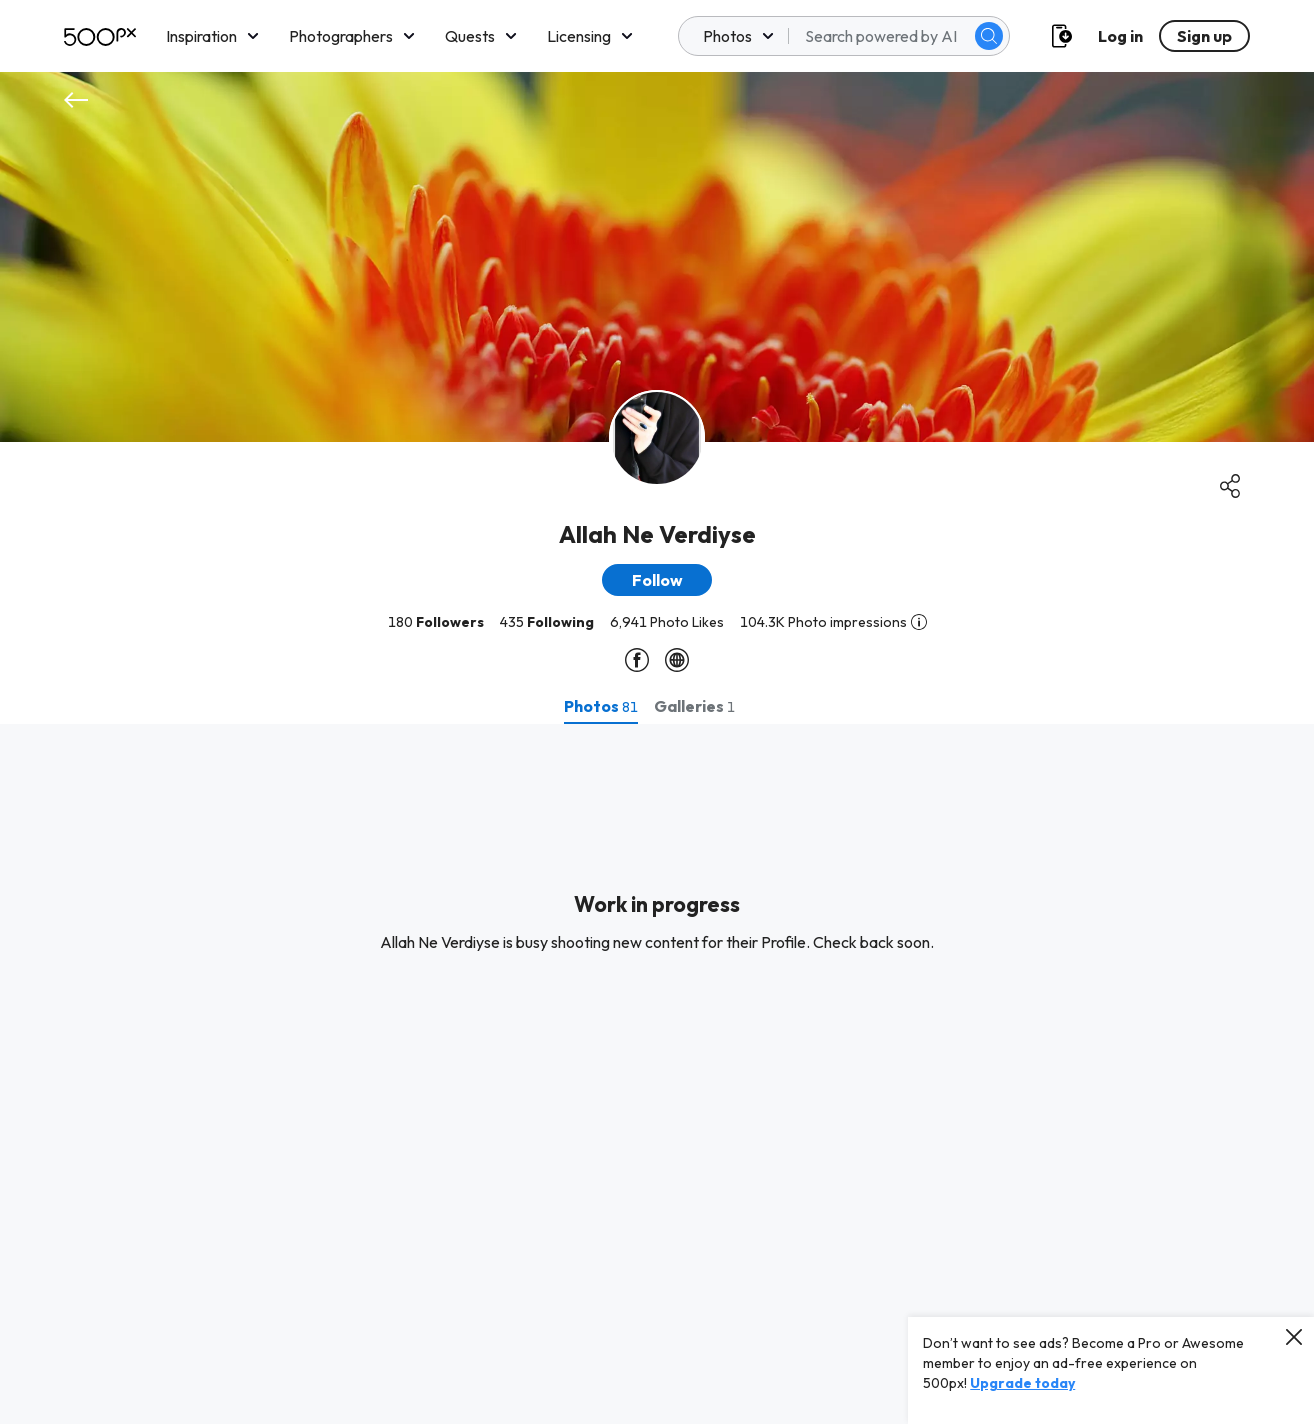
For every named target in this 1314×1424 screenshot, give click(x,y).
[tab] (601, 706)
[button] (657, 580)
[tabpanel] (657, 1074)
